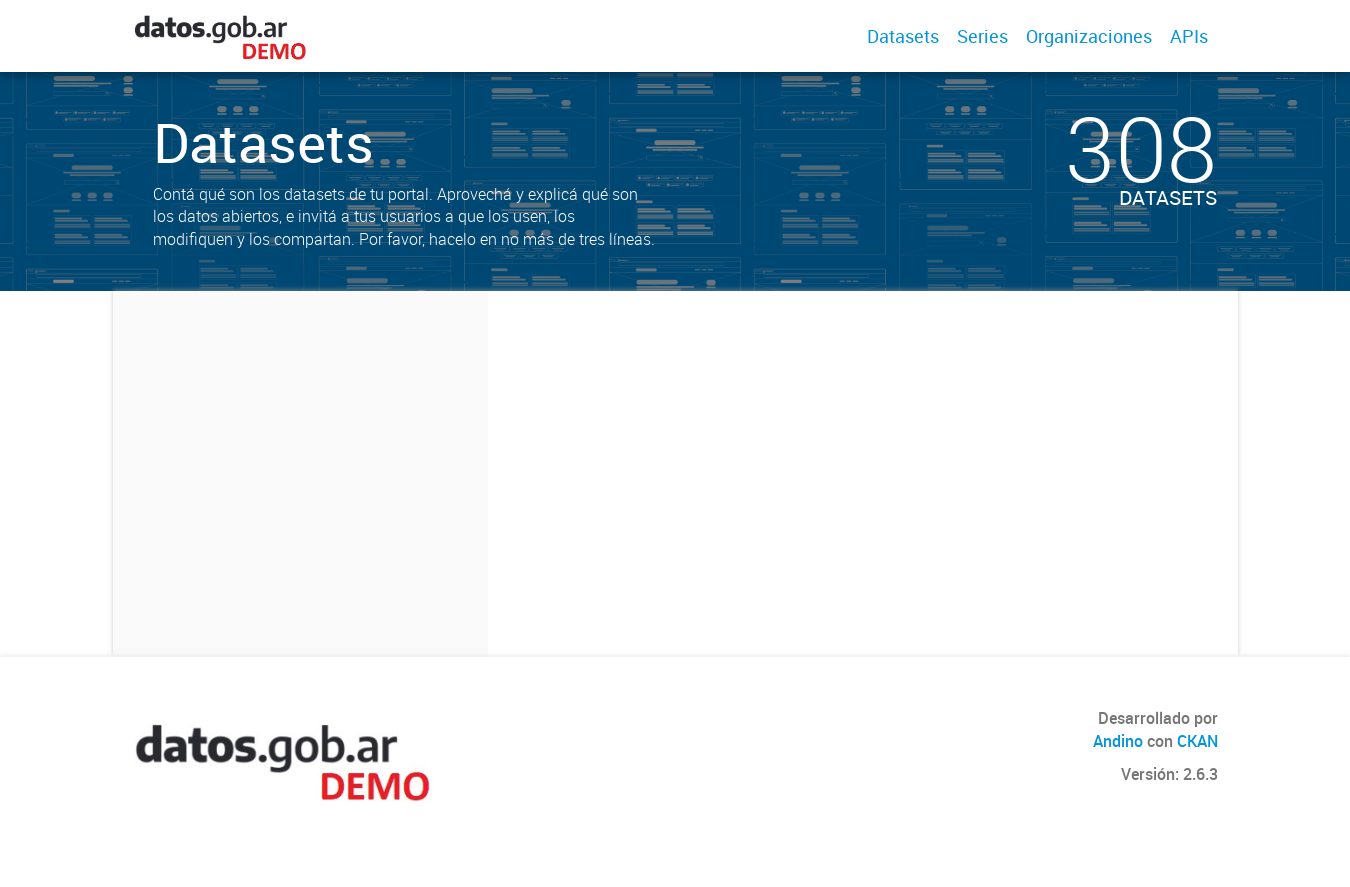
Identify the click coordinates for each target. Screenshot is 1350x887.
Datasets (903, 36)
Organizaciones (1089, 36)
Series (982, 36)
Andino (1118, 741)
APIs (1189, 36)
